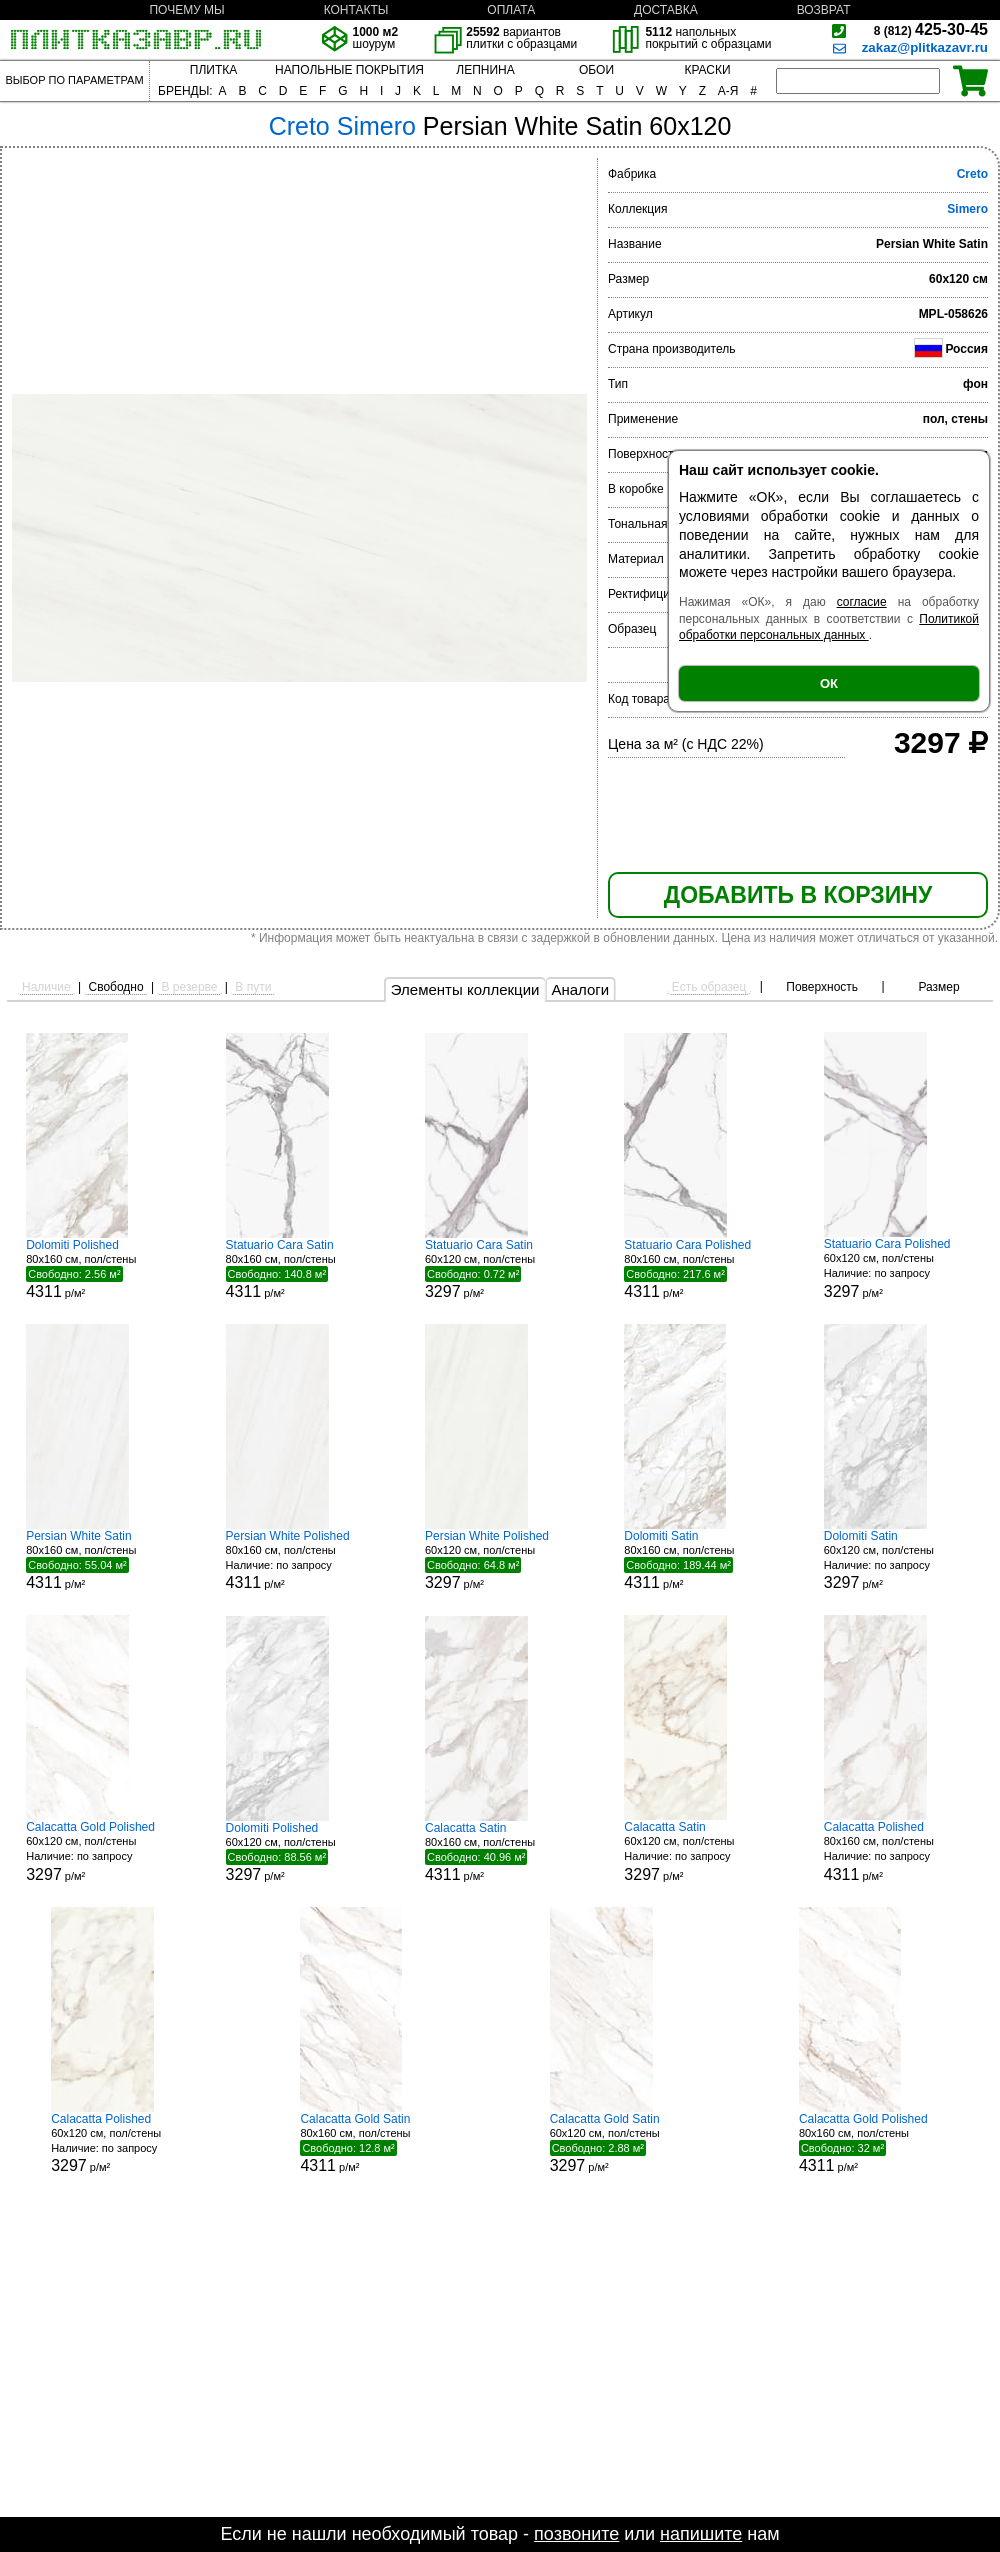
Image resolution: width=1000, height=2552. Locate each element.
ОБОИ (596, 70)
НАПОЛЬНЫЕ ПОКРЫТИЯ (349, 70)
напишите (701, 2534)
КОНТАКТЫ (356, 10)
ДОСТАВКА (666, 10)
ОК (829, 683)
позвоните (576, 2534)
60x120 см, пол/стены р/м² (500, 1269)
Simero (967, 209)
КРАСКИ (707, 70)
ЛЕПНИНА (485, 70)
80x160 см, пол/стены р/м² (101, 1269)
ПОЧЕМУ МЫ (186, 10)
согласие (862, 602)
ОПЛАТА (511, 10)
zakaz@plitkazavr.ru (925, 47)
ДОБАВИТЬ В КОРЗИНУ (798, 895)
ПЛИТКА (213, 70)
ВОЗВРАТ (824, 10)
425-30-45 (931, 29)
